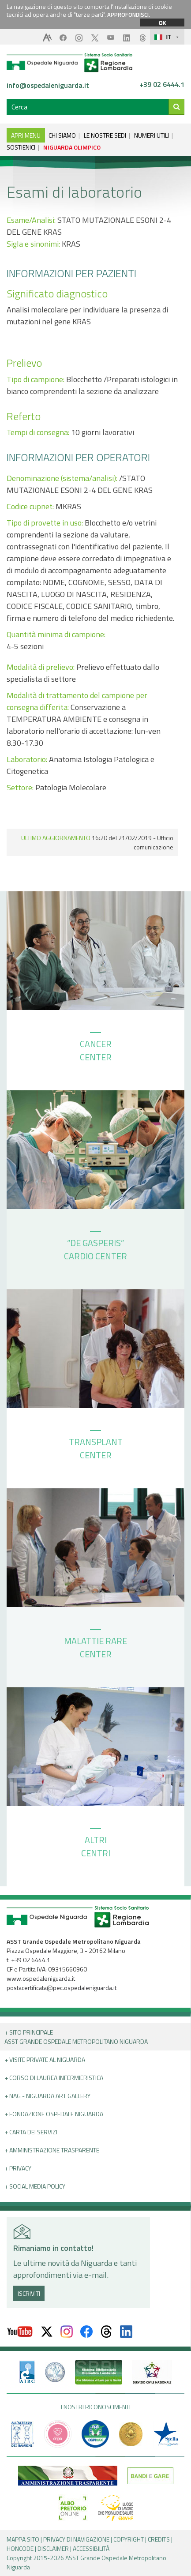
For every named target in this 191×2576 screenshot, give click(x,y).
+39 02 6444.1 (161, 85)
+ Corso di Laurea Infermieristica (53, 2077)
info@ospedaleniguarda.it (48, 85)
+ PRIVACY (17, 2168)
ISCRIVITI (29, 2293)
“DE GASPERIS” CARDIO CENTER (95, 1247)
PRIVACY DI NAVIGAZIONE (76, 2539)
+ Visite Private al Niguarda (44, 2059)
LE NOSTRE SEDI (105, 135)
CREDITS (159, 2539)
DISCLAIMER (53, 2548)
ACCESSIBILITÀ (91, 2548)
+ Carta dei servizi (30, 2132)
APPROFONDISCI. (128, 14)
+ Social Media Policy (34, 2186)
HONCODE (20, 2548)
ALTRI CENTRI (95, 1844)
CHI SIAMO (62, 135)
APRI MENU (26, 135)
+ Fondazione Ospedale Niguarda (53, 2113)
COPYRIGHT (128, 2539)
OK (162, 22)
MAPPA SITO (23, 2539)
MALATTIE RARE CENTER (95, 1645)
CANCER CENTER (96, 1048)
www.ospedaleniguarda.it (41, 1978)
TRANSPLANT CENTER (96, 1446)
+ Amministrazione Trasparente (51, 2150)
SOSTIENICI (21, 147)
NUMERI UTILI (151, 135)
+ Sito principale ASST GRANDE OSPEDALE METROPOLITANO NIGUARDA (76, 2037)
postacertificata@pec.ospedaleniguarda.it (61, 1987)
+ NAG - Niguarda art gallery (47, 2095)
